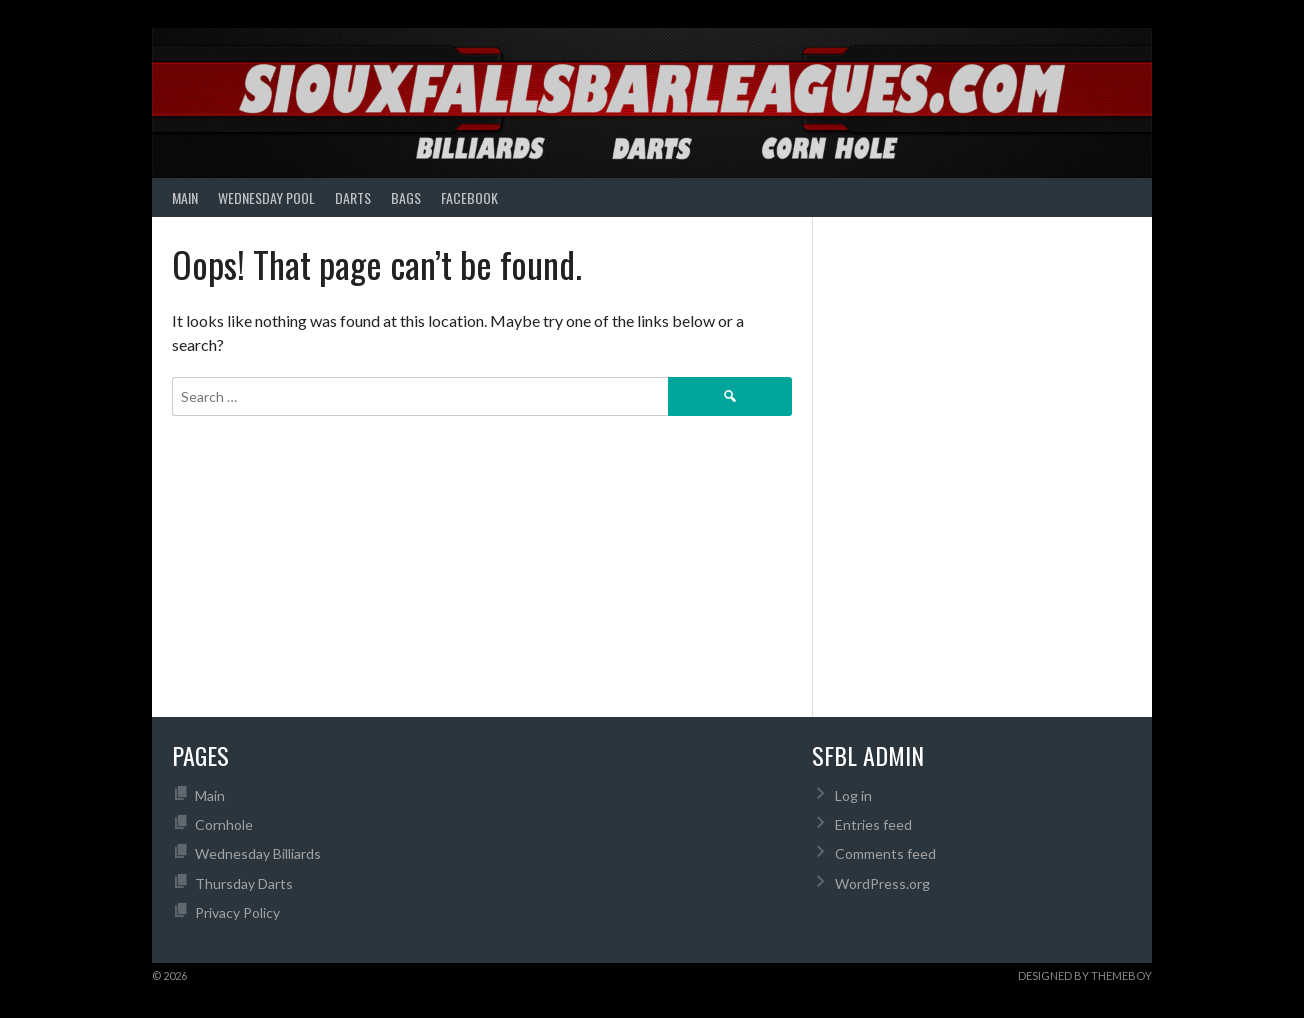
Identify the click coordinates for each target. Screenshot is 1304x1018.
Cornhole (224, 824)
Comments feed (885, 853)
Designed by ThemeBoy (1085, 975)
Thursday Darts (244, 883)
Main (185, 197)
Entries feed (873, 824)
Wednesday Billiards (258, 853)
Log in (853, 795)
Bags (406, 197)
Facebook (469, 197)
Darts (353, 197)
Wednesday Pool (266, 197)
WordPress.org (882, 883)
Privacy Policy (237, 912)
